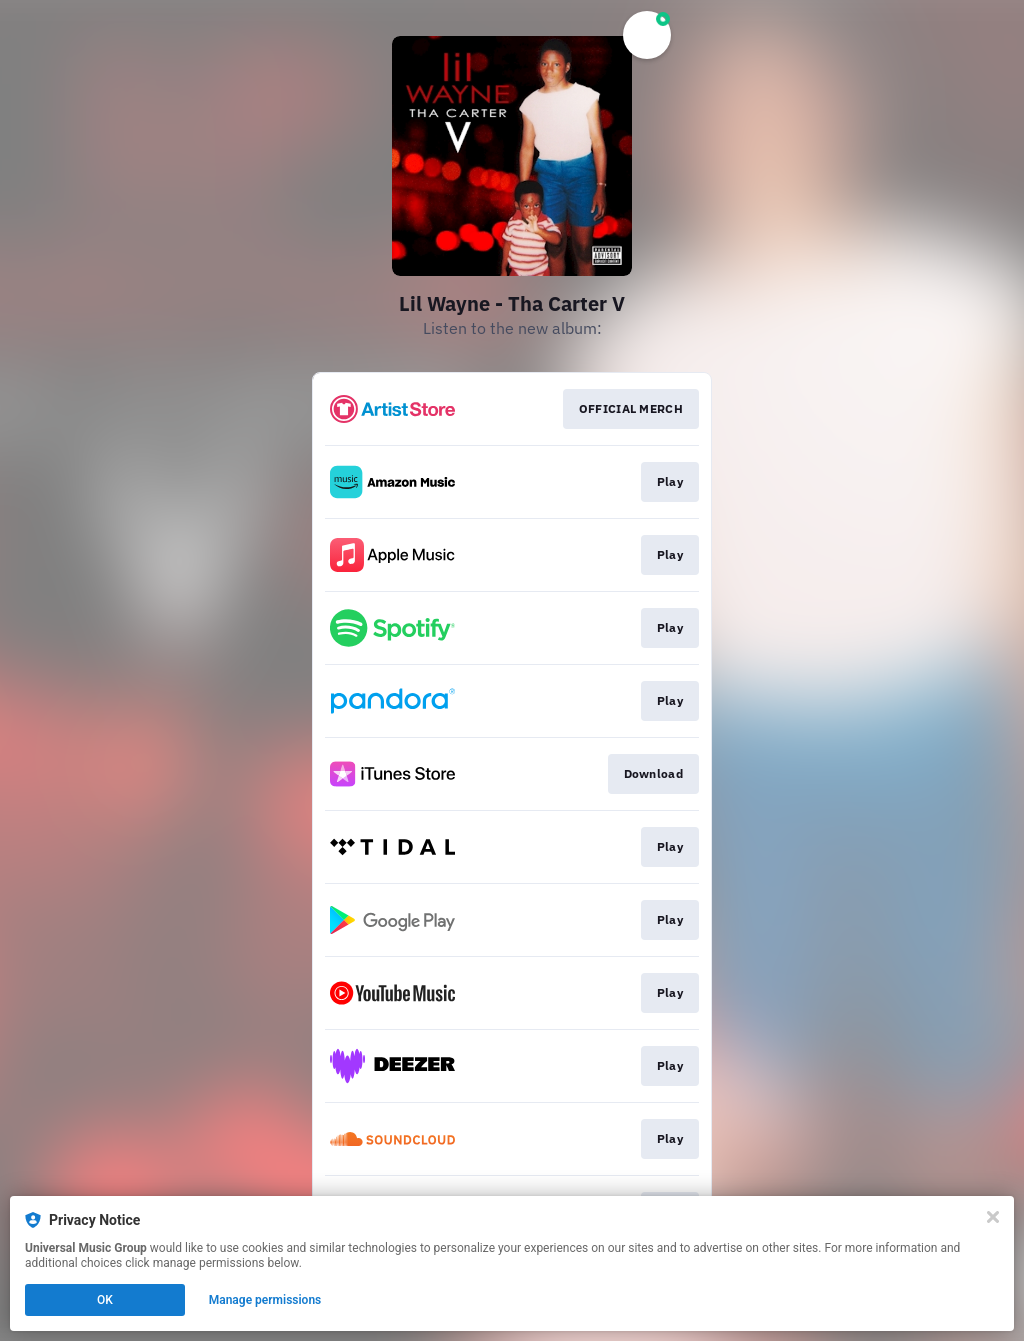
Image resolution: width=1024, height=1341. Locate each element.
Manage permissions (265, 1300)
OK (105, 1300)
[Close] (993, 1217)
